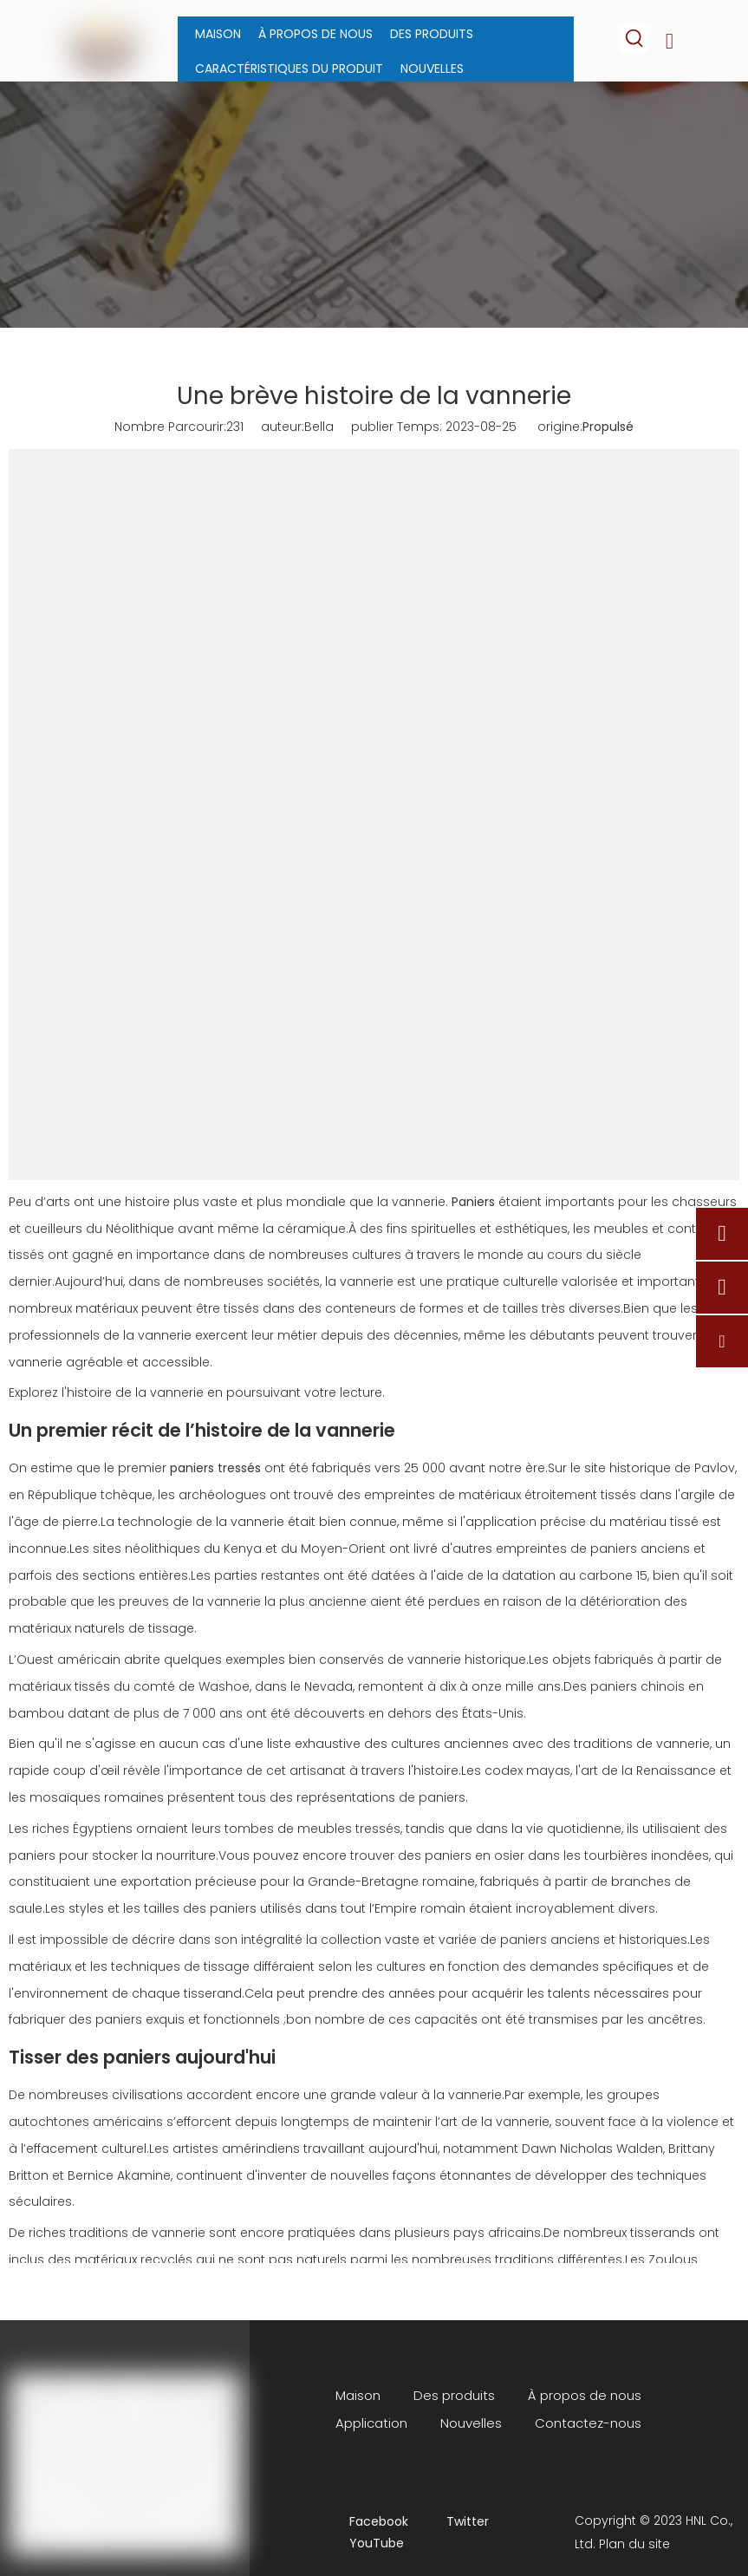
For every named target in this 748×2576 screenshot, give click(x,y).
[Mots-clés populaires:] (634, 38)
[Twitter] (462, 2522)
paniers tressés (215, 1468)
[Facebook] (365, 2522)
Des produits (454, 2395)
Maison (358, 2395)
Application (371, 2423)
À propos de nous (584, 2395)
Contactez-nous (588, 2423)
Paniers (473, 1201)
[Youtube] (365, 2543)
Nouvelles (471, 2423)
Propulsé (608, 426)
